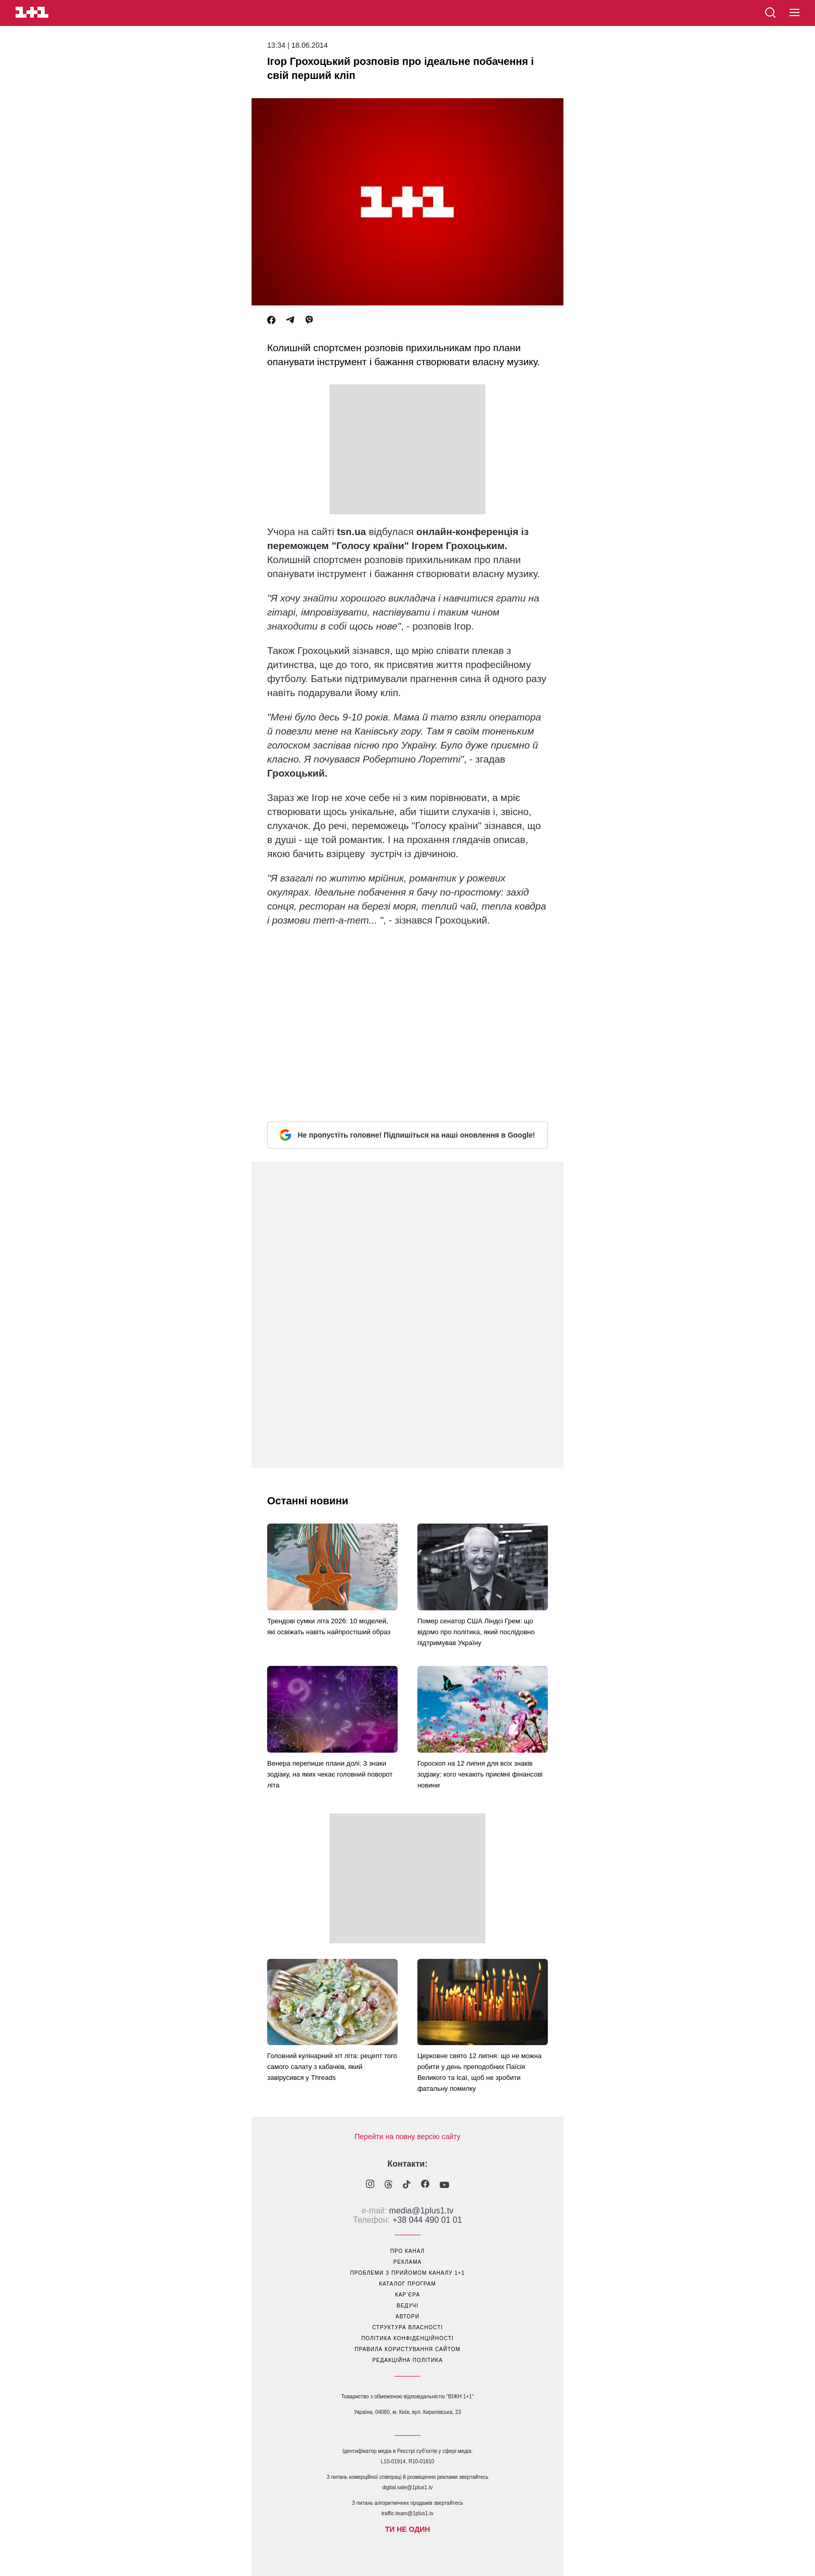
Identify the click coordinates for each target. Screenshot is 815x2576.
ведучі (407, 2305)
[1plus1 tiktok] (407, 2185)
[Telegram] (290, 320)
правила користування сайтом (407, 2349)
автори (407, 2316)
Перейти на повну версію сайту (407, 2136)
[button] (794, 13)
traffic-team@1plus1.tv (407, 2513)
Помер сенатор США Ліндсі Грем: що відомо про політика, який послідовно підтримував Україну (476, 1632)
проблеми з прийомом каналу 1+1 (407, 2273)
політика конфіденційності (407, 2338)
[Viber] (309, 320)
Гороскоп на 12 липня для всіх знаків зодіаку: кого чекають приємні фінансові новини (480, 1774)
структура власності (407, 2327)
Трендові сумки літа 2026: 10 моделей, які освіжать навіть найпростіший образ (328, 1626)
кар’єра (407, 2295)
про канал (407, 2251)
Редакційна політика (407, 2360)
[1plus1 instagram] (370, 2185)
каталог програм (407, 2284)
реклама (407, 2262)
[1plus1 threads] (388, 2185)
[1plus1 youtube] (444, 2185)
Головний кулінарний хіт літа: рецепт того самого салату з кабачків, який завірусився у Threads (332, 2066)
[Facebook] (271, 320)
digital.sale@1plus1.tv (407, 2487)
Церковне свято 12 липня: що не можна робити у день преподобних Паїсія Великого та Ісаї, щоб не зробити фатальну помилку (479, 2072)
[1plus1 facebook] (425, 2185)
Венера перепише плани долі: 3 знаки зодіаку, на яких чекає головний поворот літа (329, 1774)
